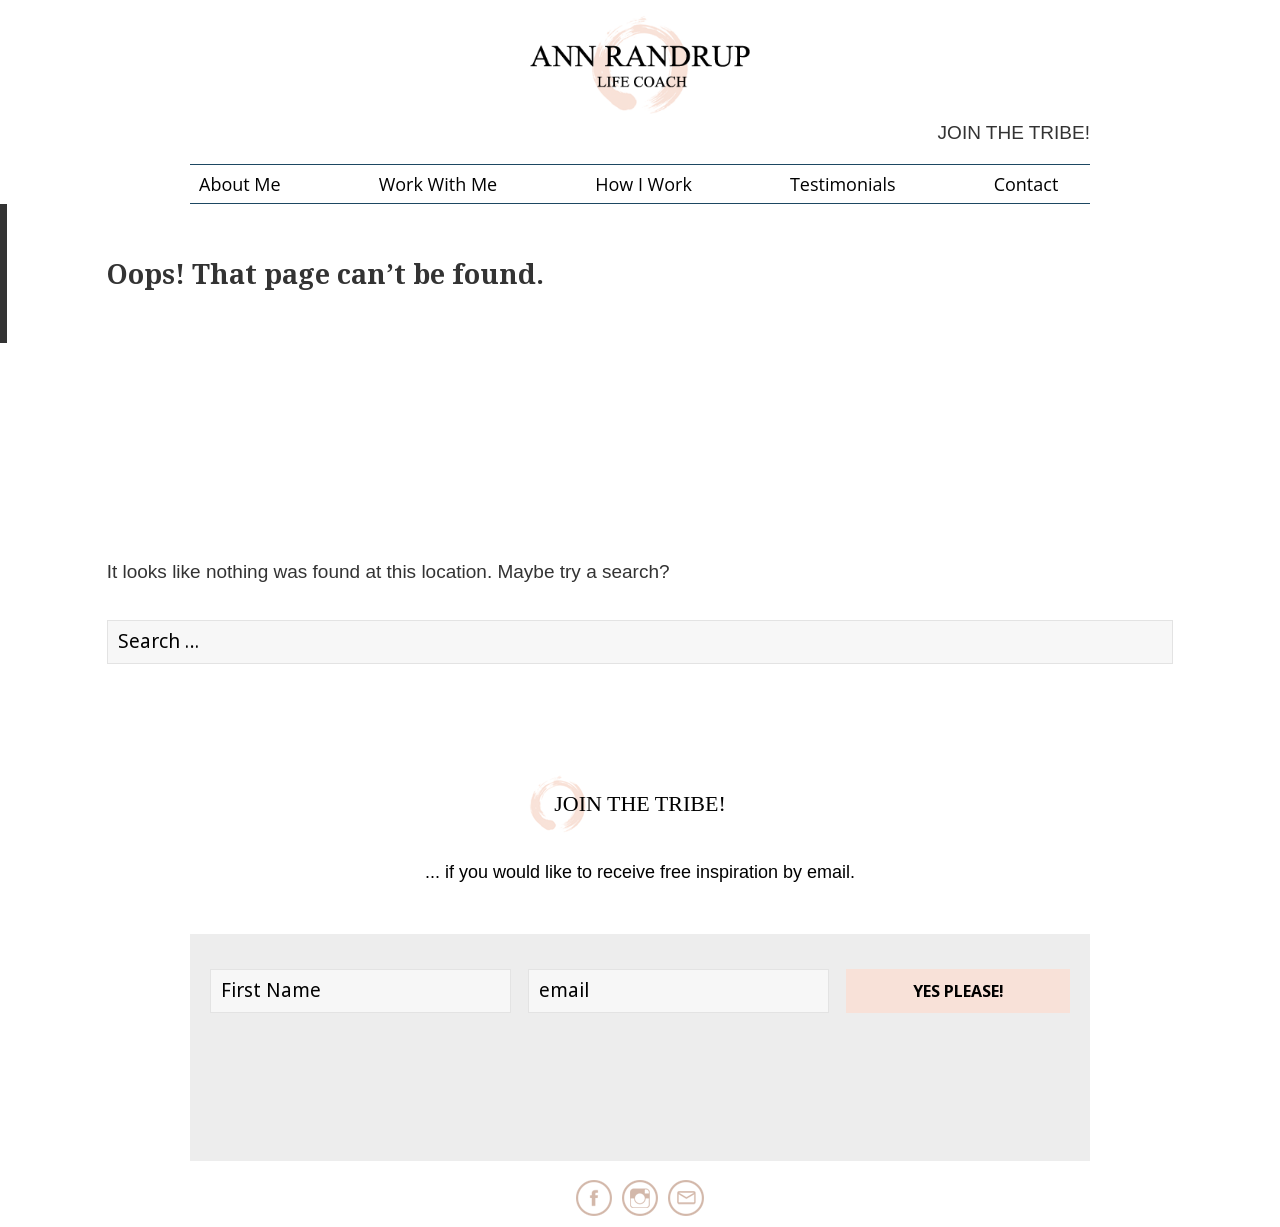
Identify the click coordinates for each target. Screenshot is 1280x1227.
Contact (1026, 184)
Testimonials (843, 184)
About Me (240, 184)
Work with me (438, 184)
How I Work (643, 184)
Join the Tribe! (1014, 132)
